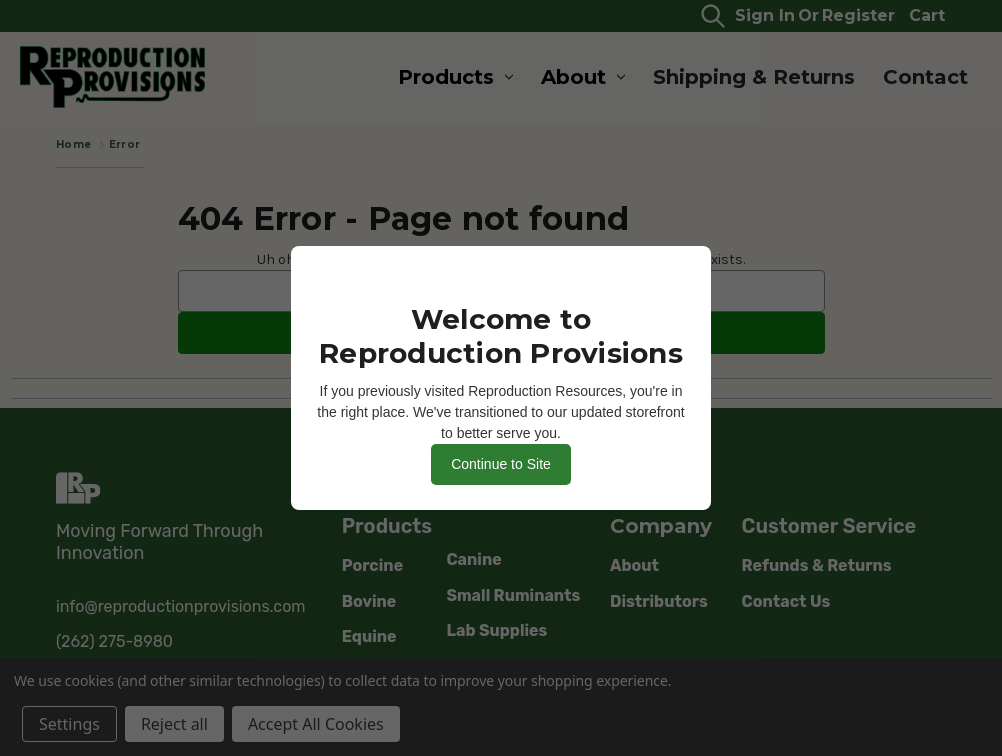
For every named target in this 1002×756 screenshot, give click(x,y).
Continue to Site (501, 464)
